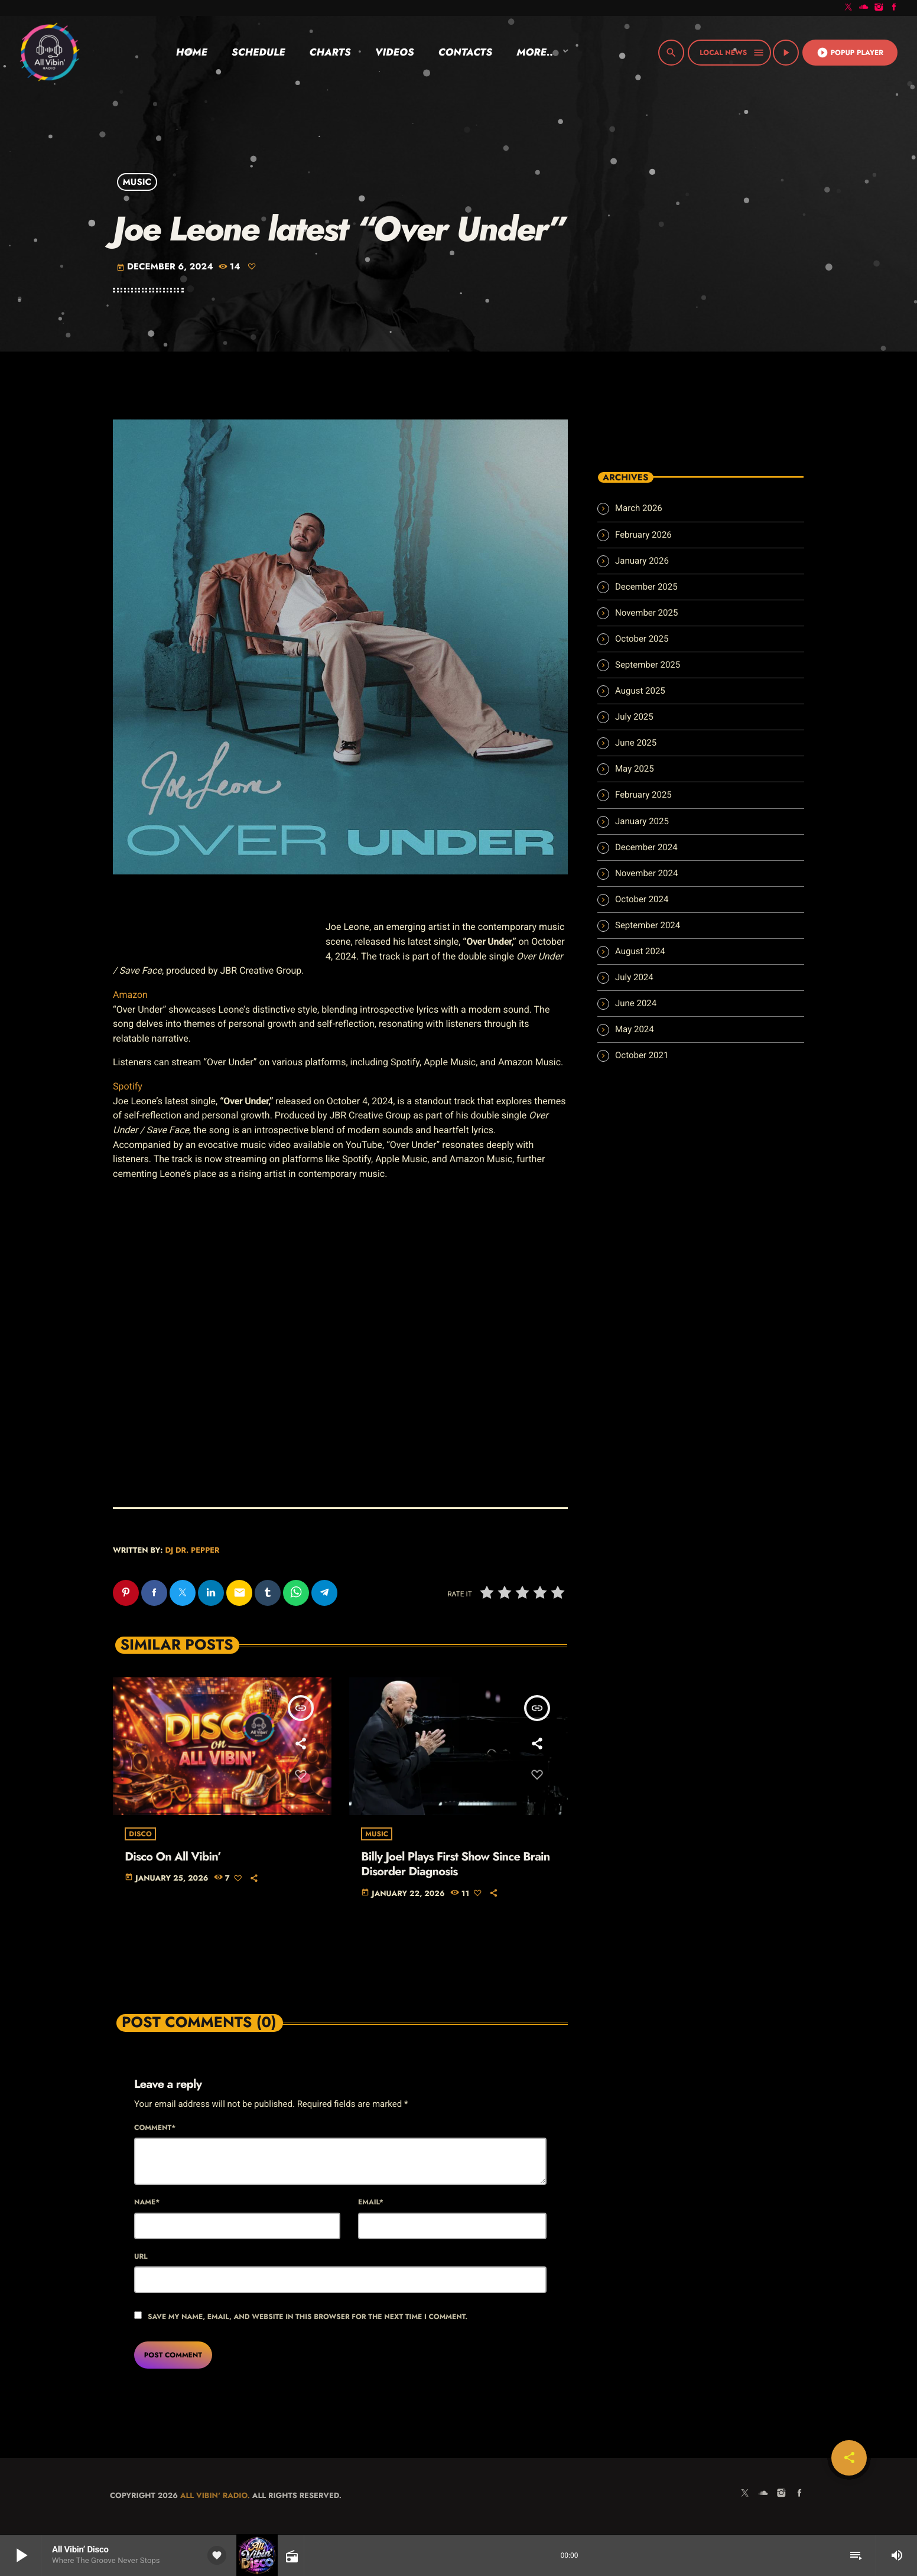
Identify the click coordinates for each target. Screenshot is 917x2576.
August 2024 (640, 951)
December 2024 (646, 847)
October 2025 (641, 638)
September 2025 (647, 664)
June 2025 (635, 742)
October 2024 (641, 899)
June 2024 (635, 1003)
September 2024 (647, 925)
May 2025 (634, 768)
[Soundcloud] (864, 8)
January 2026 (642, 560)
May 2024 (634, 1029)
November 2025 (646, 612)
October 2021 (641, 1055)
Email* (370, 2203)
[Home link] (49, 52)
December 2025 (646, 586)
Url (141, 2257)
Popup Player (850, 52)
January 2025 (642, 821)
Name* (147, 2203)
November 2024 (646, 873)
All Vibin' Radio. (215, 2496)
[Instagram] (879, 8)
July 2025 (634, 716)
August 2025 (640, 690)
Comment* (154, 2128)
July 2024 (634, 977)
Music (137, 181)
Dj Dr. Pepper (192, 1550)
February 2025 (643, 794)
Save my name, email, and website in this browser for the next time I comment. (307, 2317)
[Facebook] (894, 8)
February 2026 (643, 534)
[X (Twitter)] (848, 8)
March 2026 (638, 508)
